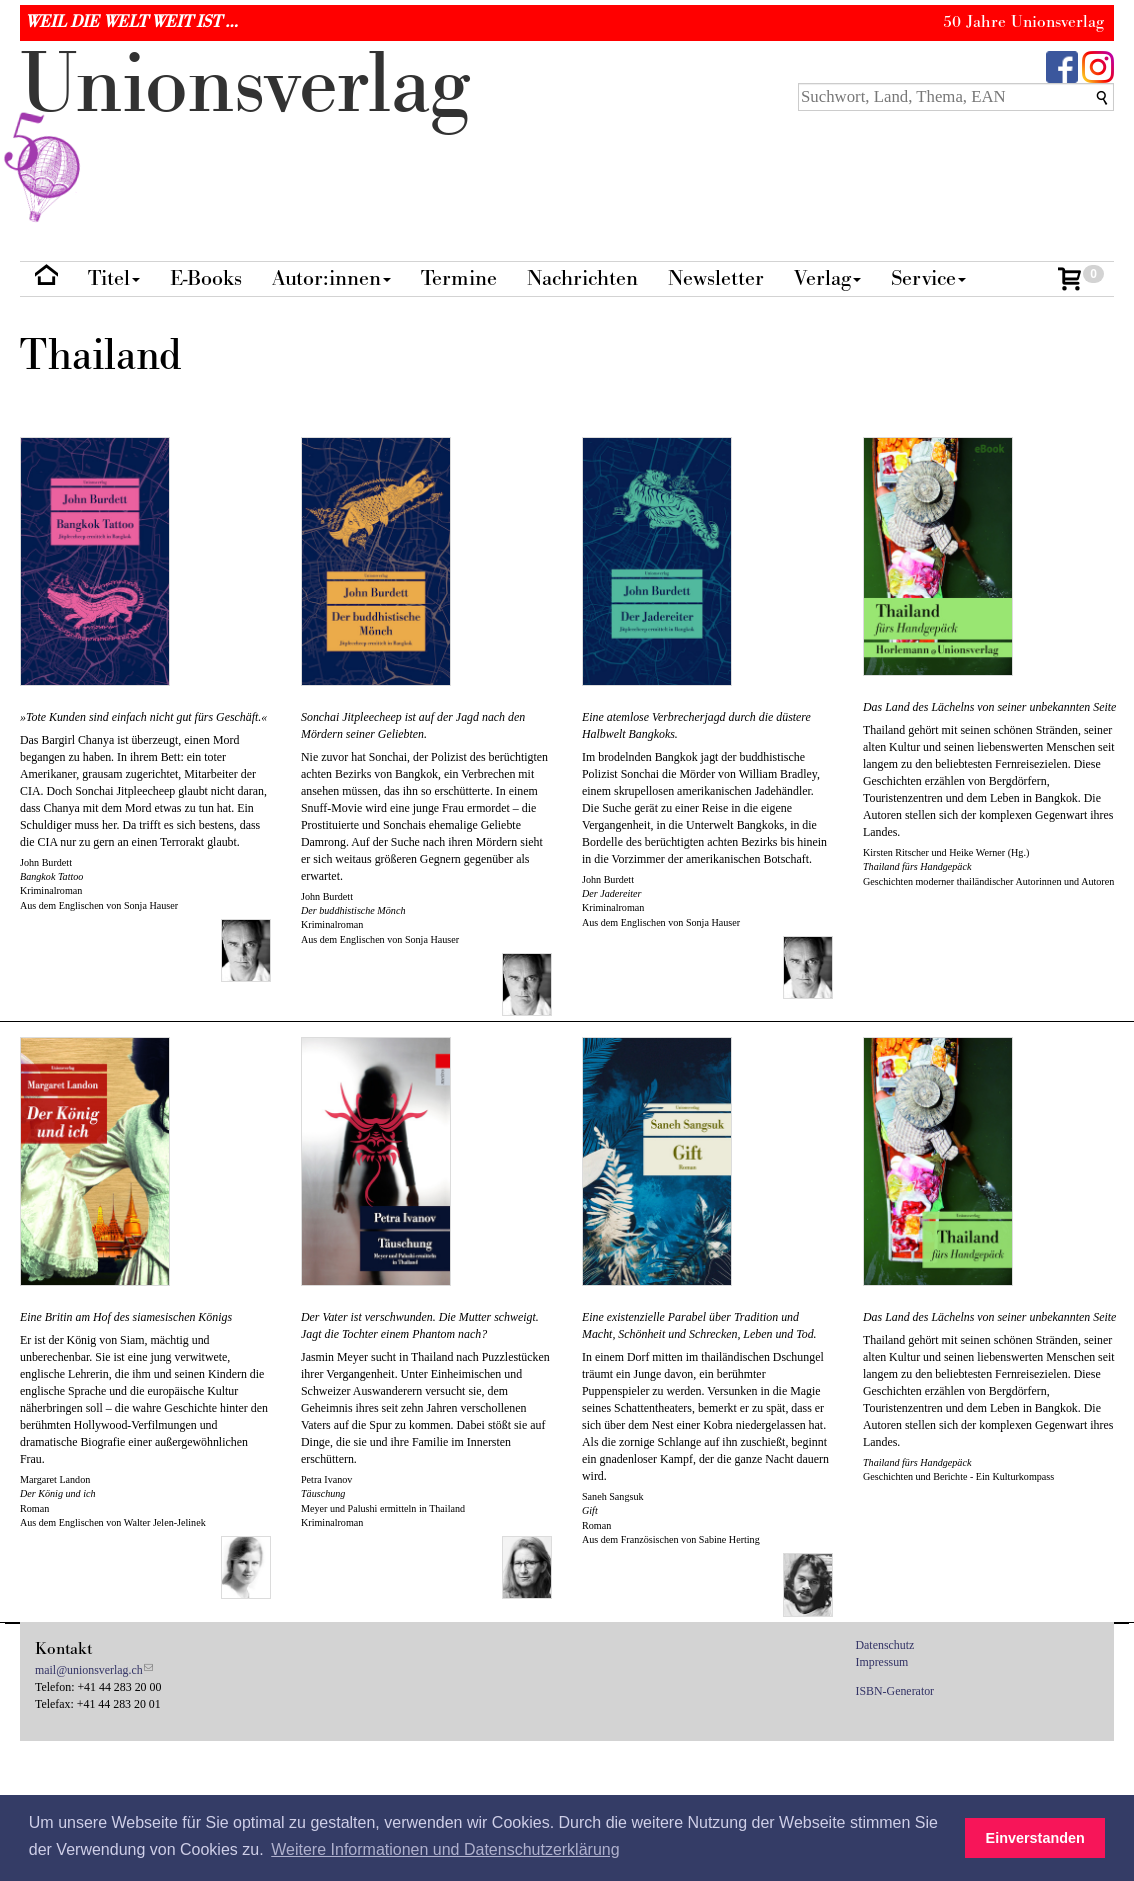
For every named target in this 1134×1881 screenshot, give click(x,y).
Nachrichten (582, 278)
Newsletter (716, 278)
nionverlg (245, 132)
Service (928, 278)
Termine (459, 278)
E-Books (206, 278)
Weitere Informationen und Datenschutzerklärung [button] (445, 1849)
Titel (114, 278)
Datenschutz (885, 1645)
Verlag (827, 278)
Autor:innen (331, 278)
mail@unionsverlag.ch (89, 1670)
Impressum (882, 1662)
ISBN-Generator (895, 1691)
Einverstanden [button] (1035, 1838)
